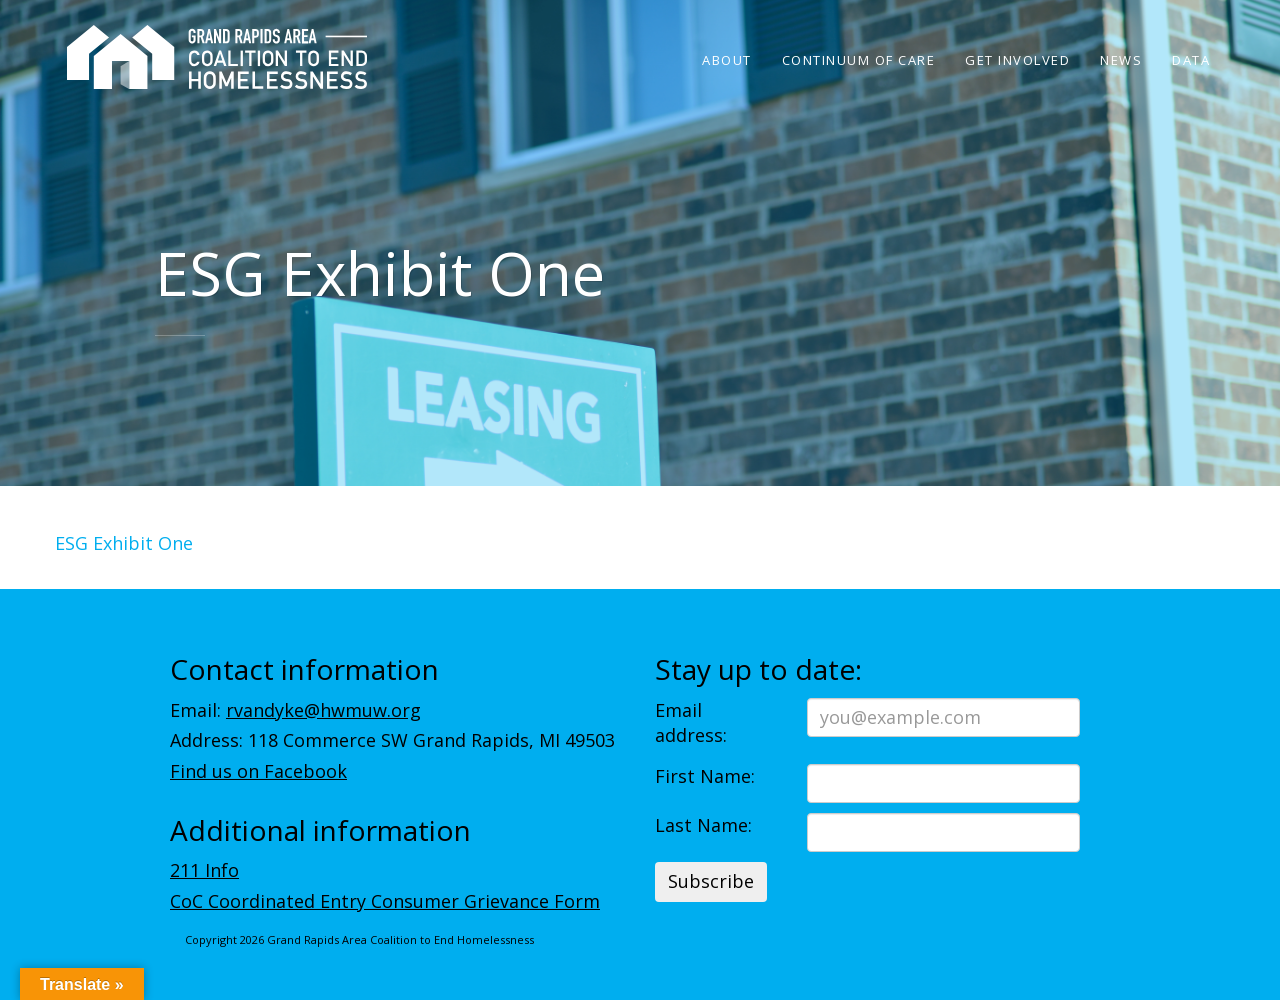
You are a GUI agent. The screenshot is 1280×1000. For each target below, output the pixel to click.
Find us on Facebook (258, 771)
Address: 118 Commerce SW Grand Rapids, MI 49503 (392, 740)
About (727, 60)
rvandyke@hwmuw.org (323, 710)
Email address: (691, 723)
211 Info (204, 870)
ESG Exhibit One (124, 543)
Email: (295, 710)
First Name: (705, 776)
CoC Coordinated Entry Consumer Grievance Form (385, 901)
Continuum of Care (859, 60)
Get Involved (1017, 60)
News (1121, 60)
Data (1191, 60)
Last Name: (703, 825)
